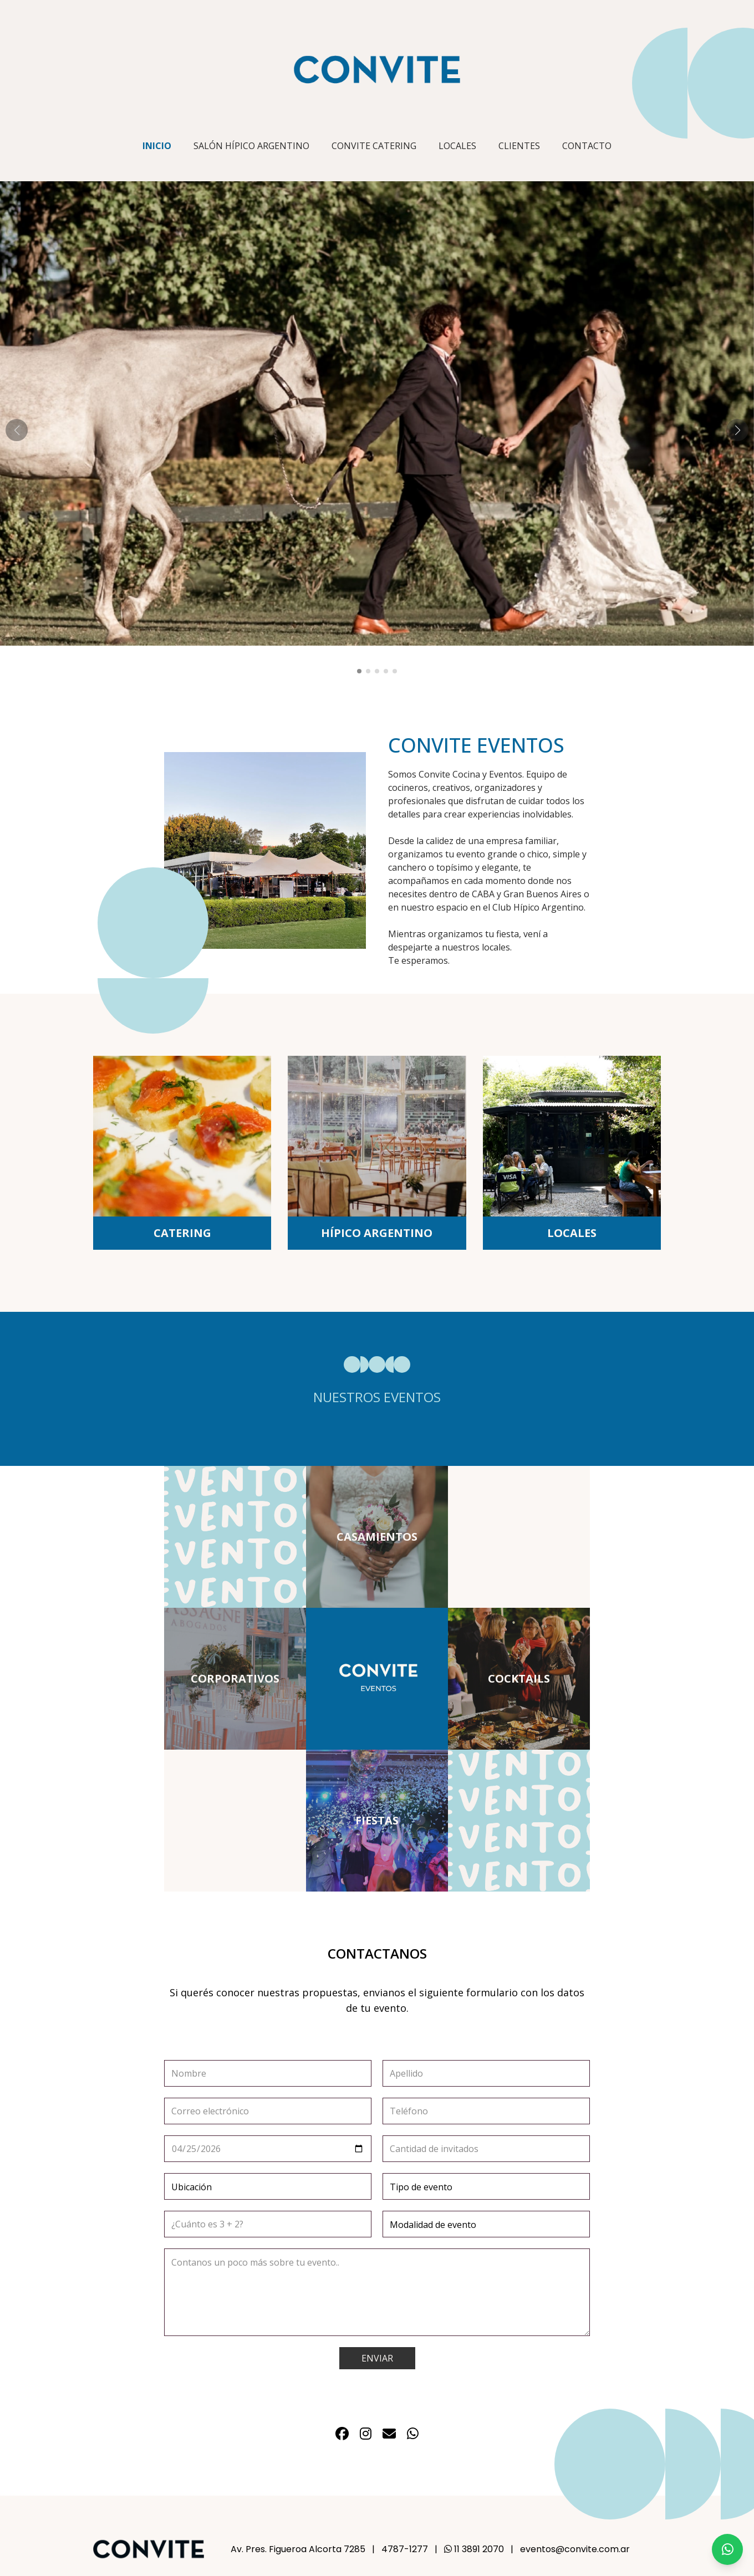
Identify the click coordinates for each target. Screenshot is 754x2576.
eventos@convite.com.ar (575, 2549)
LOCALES (457, 146)
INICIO (156, 146)
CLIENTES (519, 146)
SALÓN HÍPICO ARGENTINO (251, 146)
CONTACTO (587, 146)
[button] (359, 671)
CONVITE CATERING (374, 146)
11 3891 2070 (474, 2549)
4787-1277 (404, 2549)
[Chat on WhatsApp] (727, 2549)
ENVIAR (377, 2358)
